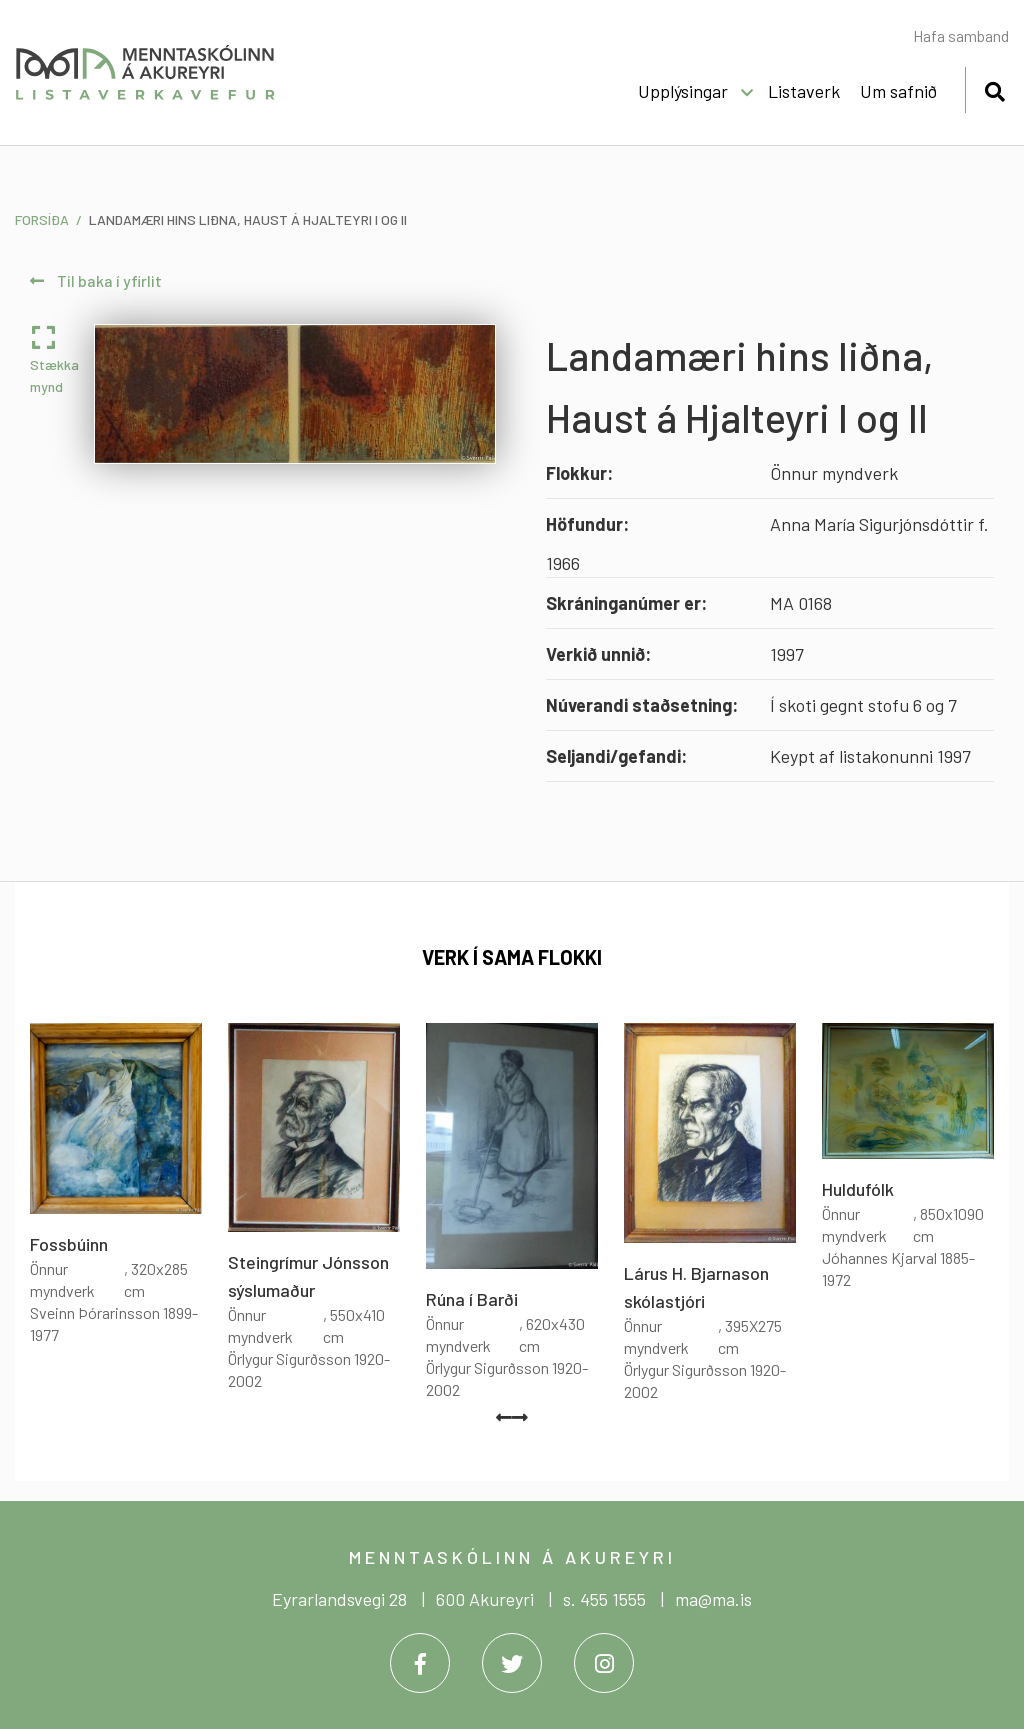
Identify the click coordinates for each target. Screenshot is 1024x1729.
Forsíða (42, 219)
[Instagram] (604, 1663)
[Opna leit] (994, 88)
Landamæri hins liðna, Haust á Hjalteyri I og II (248, 219)
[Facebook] (420, 1663)
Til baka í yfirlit (96, 280)
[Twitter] (512, 1663)
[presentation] (504, 1417)
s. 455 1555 (604, 1599)
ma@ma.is (713, 1599)
